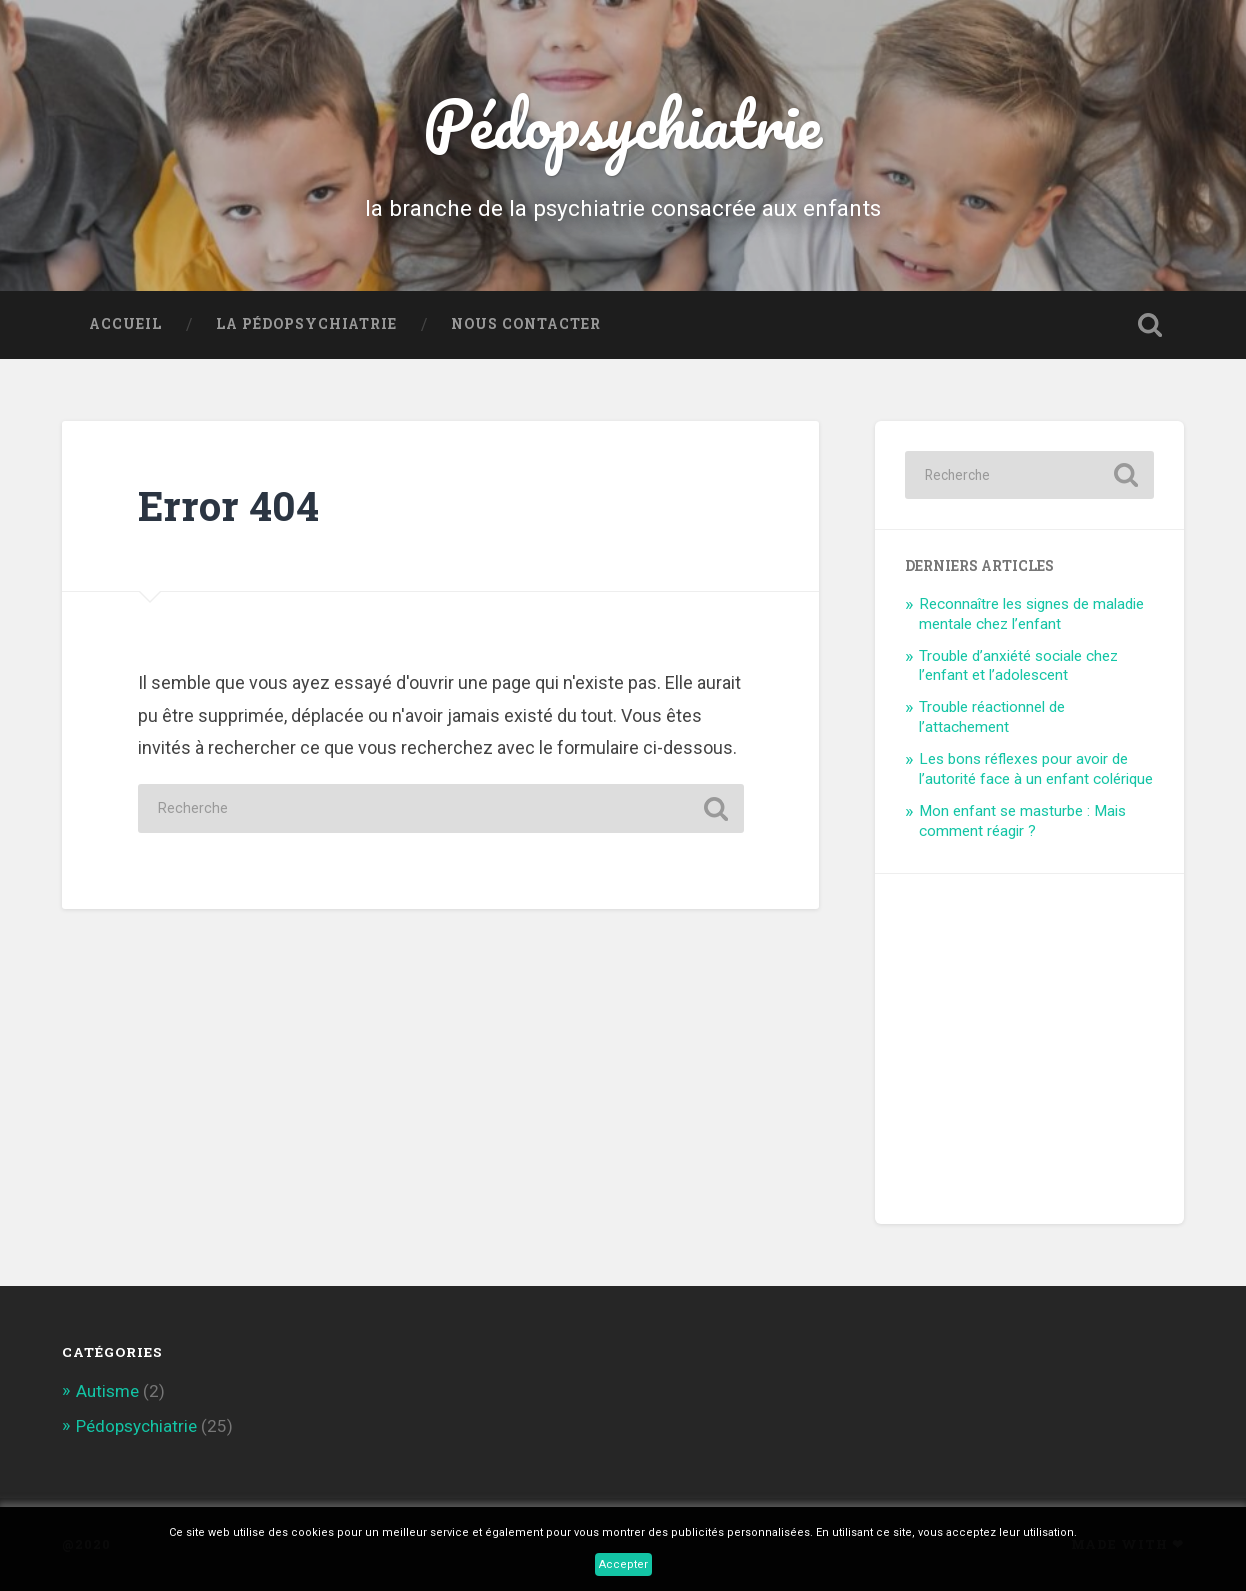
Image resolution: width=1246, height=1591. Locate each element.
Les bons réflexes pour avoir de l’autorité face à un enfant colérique (1036, 769)
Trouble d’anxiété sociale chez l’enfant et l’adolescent (1018, 666)
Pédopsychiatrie (622, 123)
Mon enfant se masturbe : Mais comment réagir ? (1022, 821)
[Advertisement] (1055, 1029)
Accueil (125, 324)
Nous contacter (526, 324)
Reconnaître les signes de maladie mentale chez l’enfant (1031, 614)
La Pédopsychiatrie (306, 324)
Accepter (623, 1564)
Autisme (107, 1391)
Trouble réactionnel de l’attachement (992, 717)
